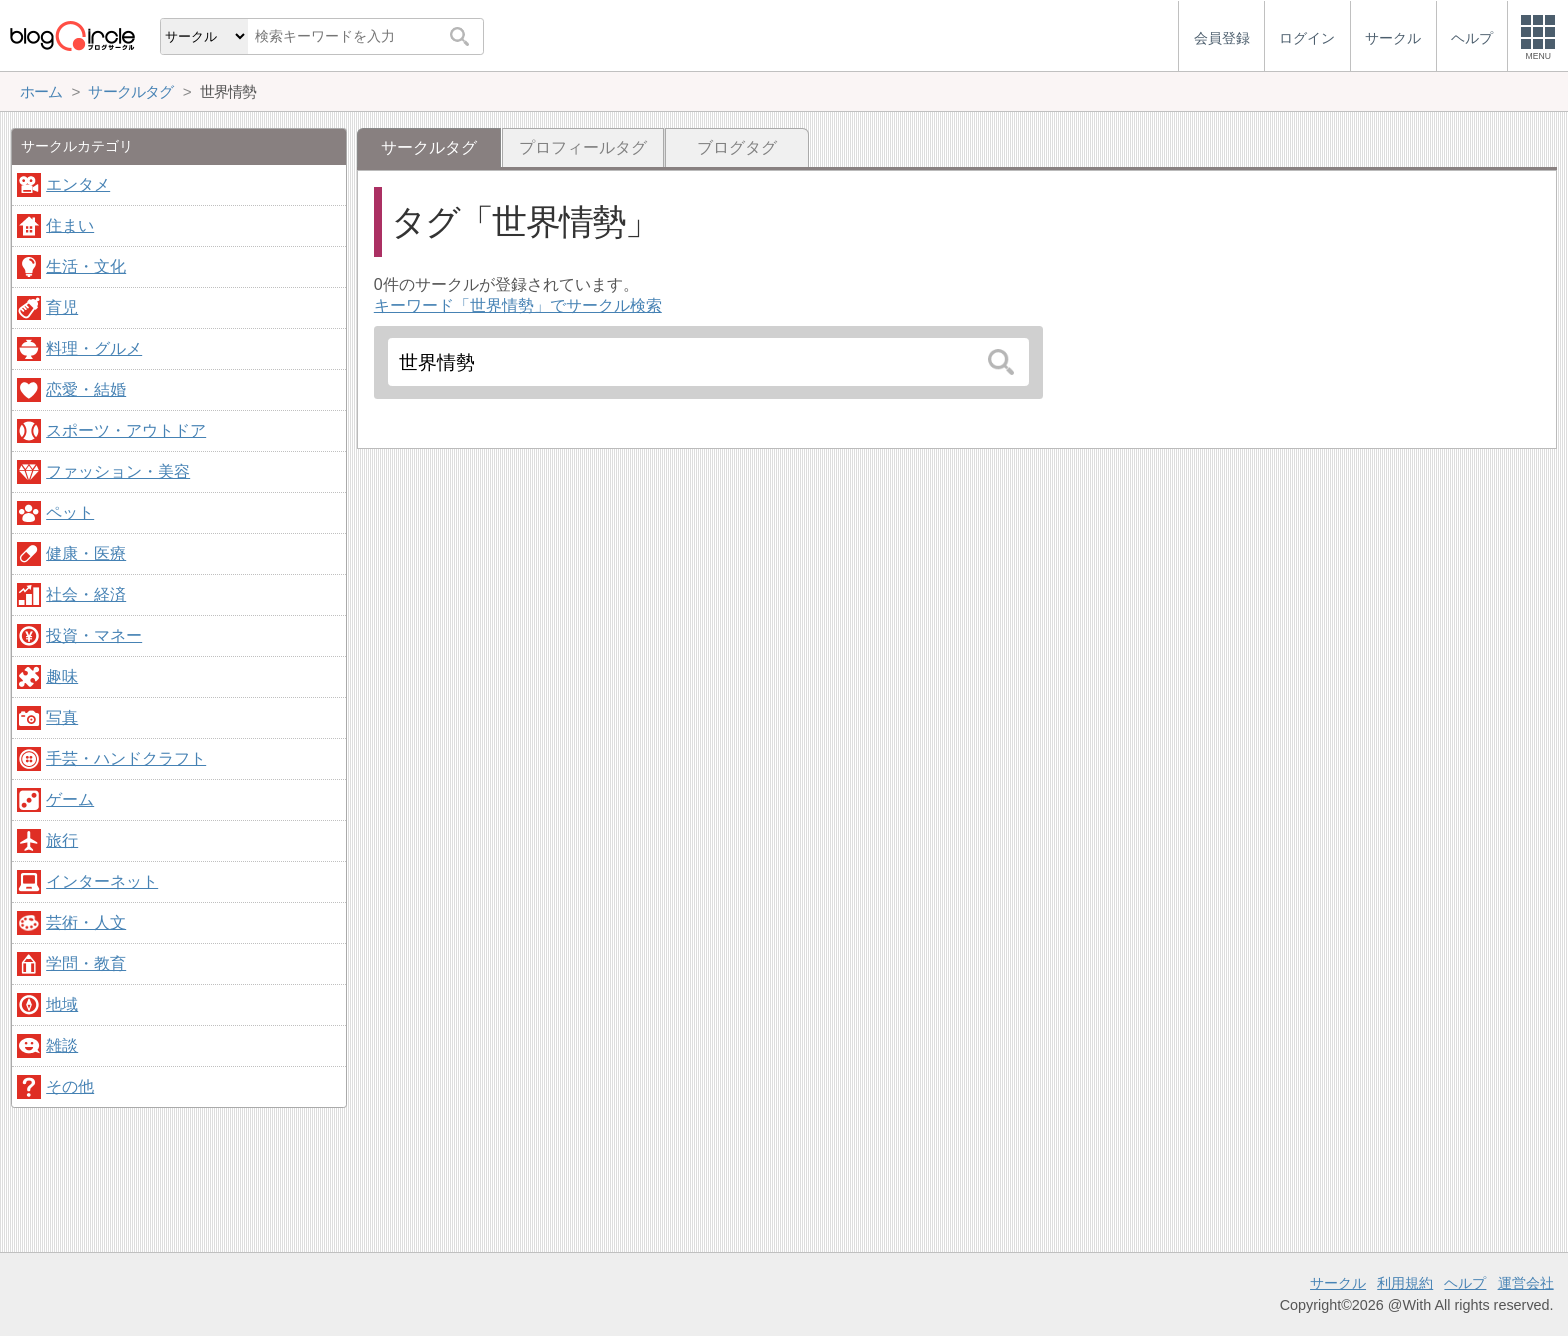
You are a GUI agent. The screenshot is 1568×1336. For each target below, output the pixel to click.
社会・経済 (86, 594)
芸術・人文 (86, 922)
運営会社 (1526, 1283)
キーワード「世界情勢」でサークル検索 (518, 305)
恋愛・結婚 (86, 389)
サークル (1338, 1283)
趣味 (62, 676)
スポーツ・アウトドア (126, 430)
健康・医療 (86, 553)
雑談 (62, 1045)
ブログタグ (737, 147)
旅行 (62, 840)
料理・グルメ (94, 348)
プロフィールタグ (583, 147)
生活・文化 (86, 266)
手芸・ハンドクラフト (126, 758)
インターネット (102, 881)
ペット (70, 512)
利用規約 (1405, 1283)
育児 (62, 307)
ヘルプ (1465, 1283)
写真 (62, 717)
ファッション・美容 (118, 471)
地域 (62, 1004)
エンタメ (78, 184)
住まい (70, 225)
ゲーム (70, 799)
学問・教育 (86, 963)
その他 (70, 1086)
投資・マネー (94, 635)
